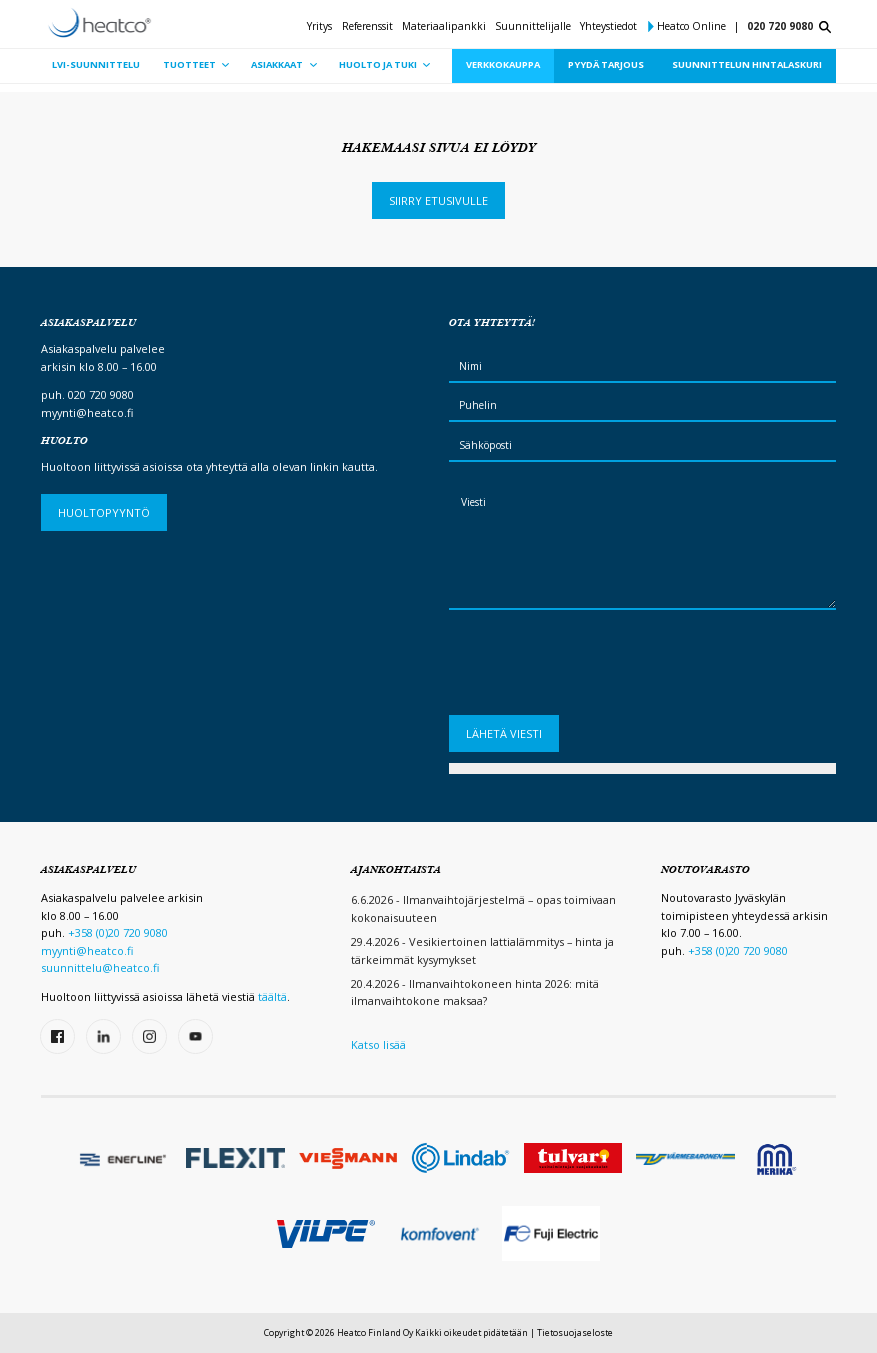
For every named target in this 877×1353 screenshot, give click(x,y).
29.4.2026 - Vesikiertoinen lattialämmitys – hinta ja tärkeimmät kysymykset (482, 950)
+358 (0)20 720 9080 (118, 932)
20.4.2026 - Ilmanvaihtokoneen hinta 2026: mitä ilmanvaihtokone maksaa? (475, 992)
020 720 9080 (780, 26)
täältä (272, 996)
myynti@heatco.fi (87, 412)
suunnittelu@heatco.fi (100, 967)
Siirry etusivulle (438, 200)
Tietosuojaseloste (575, 1333)
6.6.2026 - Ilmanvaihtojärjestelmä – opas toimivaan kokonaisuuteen (483, 908)
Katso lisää (378, 1044)
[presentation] (601, 668)
